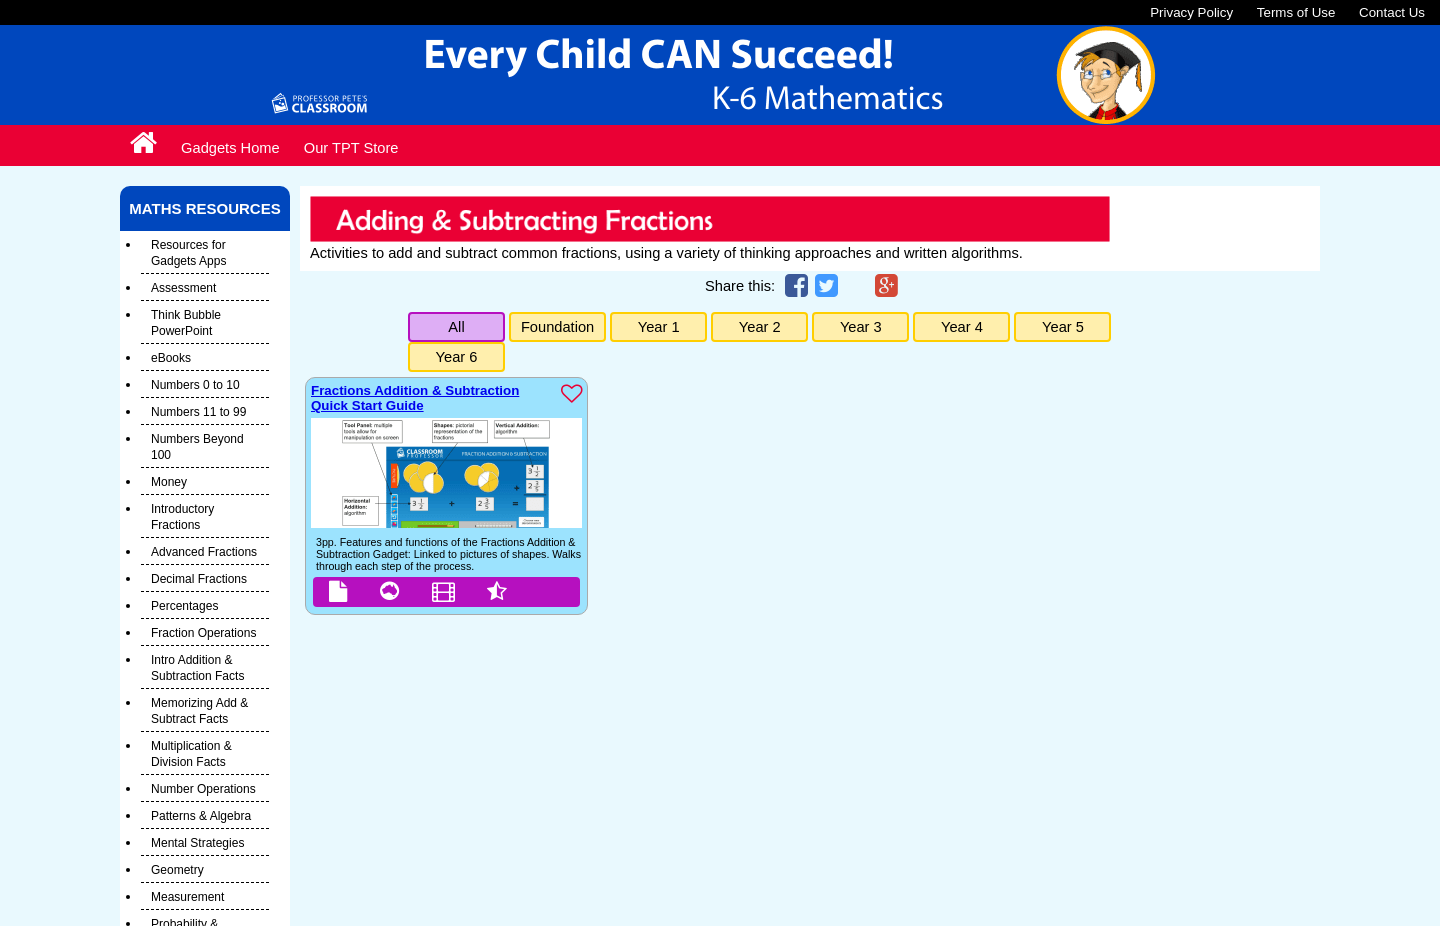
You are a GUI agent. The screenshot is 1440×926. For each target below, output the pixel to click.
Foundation (557, 327)
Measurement (187, 897)
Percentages (184, 606)
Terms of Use (1296, 12)
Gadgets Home (230, 148)
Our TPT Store (351, 148)
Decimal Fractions (199, 579)
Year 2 (760, 327)
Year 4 (962, 327)
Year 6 (457, 357)
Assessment (183, 288)
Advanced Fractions (204, 552)
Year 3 (861, 327)
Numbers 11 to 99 (198, 412)
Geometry (177, 870)
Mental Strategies (197, 843)
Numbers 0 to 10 (195, 385)
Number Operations (203, 789)
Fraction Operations (203, 633)
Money (169, 482)
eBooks (171, 358)
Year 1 (659, 327)
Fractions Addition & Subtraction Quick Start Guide (415, 398)
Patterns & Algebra (201, 816)
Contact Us (1392, 12)
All (456, 327)
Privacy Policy (1191, 12)
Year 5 (1063, 327)
